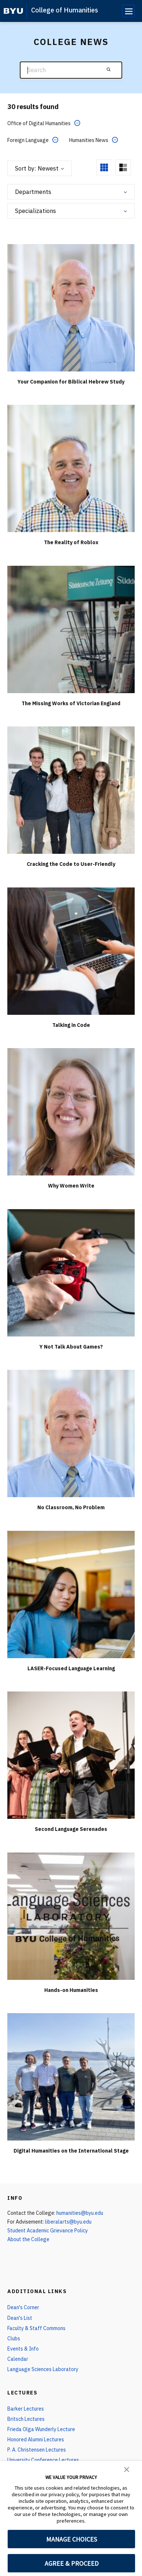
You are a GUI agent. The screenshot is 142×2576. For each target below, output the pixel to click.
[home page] (13, 11)
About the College (28, 2239)
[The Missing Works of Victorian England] (71, 629)
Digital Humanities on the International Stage (71, 2150)
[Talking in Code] (71, 950)
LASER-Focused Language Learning (71, 1668)
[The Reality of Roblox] (71, 468)
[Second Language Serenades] (71, 1755)
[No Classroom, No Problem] (71, 1433)
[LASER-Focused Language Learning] (71, 1594)
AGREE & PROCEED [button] (71, 2563)
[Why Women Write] (71, 1111)
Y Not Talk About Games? (71, 1346)
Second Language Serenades (71, 1829)
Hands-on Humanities (71, 1990)
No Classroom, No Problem (71, 1507)
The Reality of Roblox (71, 542)
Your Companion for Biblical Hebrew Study (71, 381)
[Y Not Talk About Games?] (71, 1272)
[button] (126, 2468)
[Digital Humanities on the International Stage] (71, 2076)
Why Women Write (71, 1185)
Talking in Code (71, 1025)
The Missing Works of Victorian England (71, 703)
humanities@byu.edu (79, 2213)
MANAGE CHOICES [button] (71, 2539)
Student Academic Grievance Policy (47, 2230)
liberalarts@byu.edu (68, 2221)
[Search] (71, 70)
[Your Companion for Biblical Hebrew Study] (71, 307)
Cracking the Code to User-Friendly (71, 864)
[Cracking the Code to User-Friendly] (71, 790)
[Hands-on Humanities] (71, 1915)
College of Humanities (64, 10)
